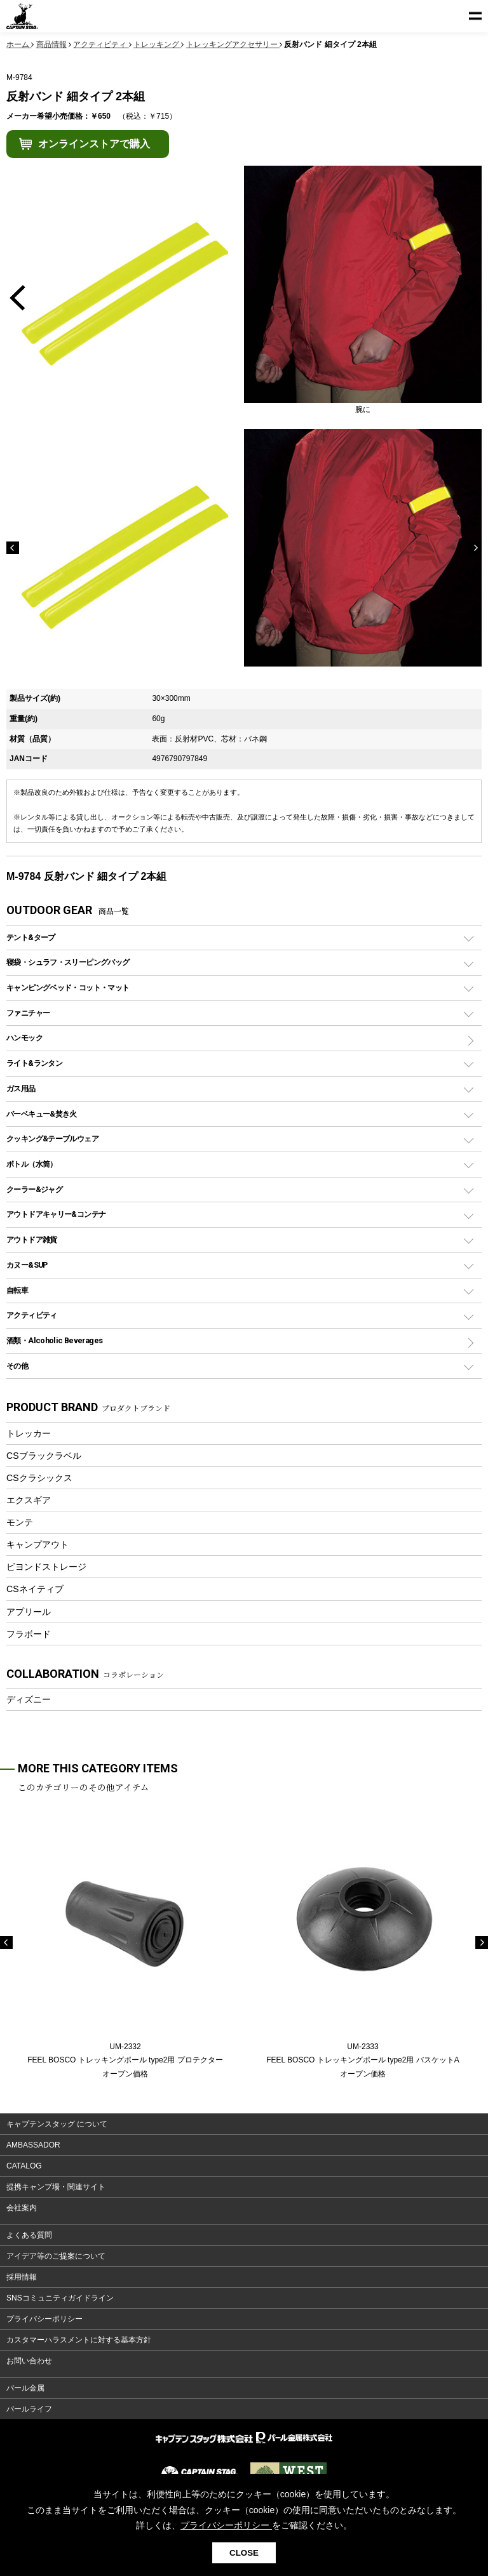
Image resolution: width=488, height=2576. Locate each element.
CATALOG (24, 2165)
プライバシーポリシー (44, 2318)
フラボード (28, 1634)
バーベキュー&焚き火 (41, 1114)
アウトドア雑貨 (31, 1239)
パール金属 (25, 2388)
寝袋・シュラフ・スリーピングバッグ (67, 962)
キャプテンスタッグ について (56, 2124)
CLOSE (244, 2553)
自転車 (17, 1290)
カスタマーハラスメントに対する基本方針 (78, 2339)
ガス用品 (21, 1088)
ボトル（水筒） (31, 1164)
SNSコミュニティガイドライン (60, 2298)
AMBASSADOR (33, 2145)
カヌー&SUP (27, 1265)
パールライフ (29, 2409)
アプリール (28, 1612)
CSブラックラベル (43, 1456)
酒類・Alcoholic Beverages (54, 1340)
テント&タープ (30, 937)
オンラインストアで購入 (94, 143)
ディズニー (28, 1699)
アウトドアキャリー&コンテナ (55, 1214)
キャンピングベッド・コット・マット (67, 987)
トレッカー (28, 1433)
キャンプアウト (37, 1544)
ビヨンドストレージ (46, 1567)
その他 (17, 1366)
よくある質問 (29, 2235)
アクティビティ (31, 1315)
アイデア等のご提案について (55, 2256)
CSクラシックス (39, 1478)
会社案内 (21, 2207)
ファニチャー (28, 1013)
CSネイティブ (35, 1589)
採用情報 (21, 2277)
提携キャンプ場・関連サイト (55, 2186)
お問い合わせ (29, 2360)
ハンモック (24, 1037)
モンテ (19, 1522)
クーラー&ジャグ (34, 1189)
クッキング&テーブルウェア (52, 1138)
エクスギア (28, 1500)
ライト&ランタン (34, 1063)
